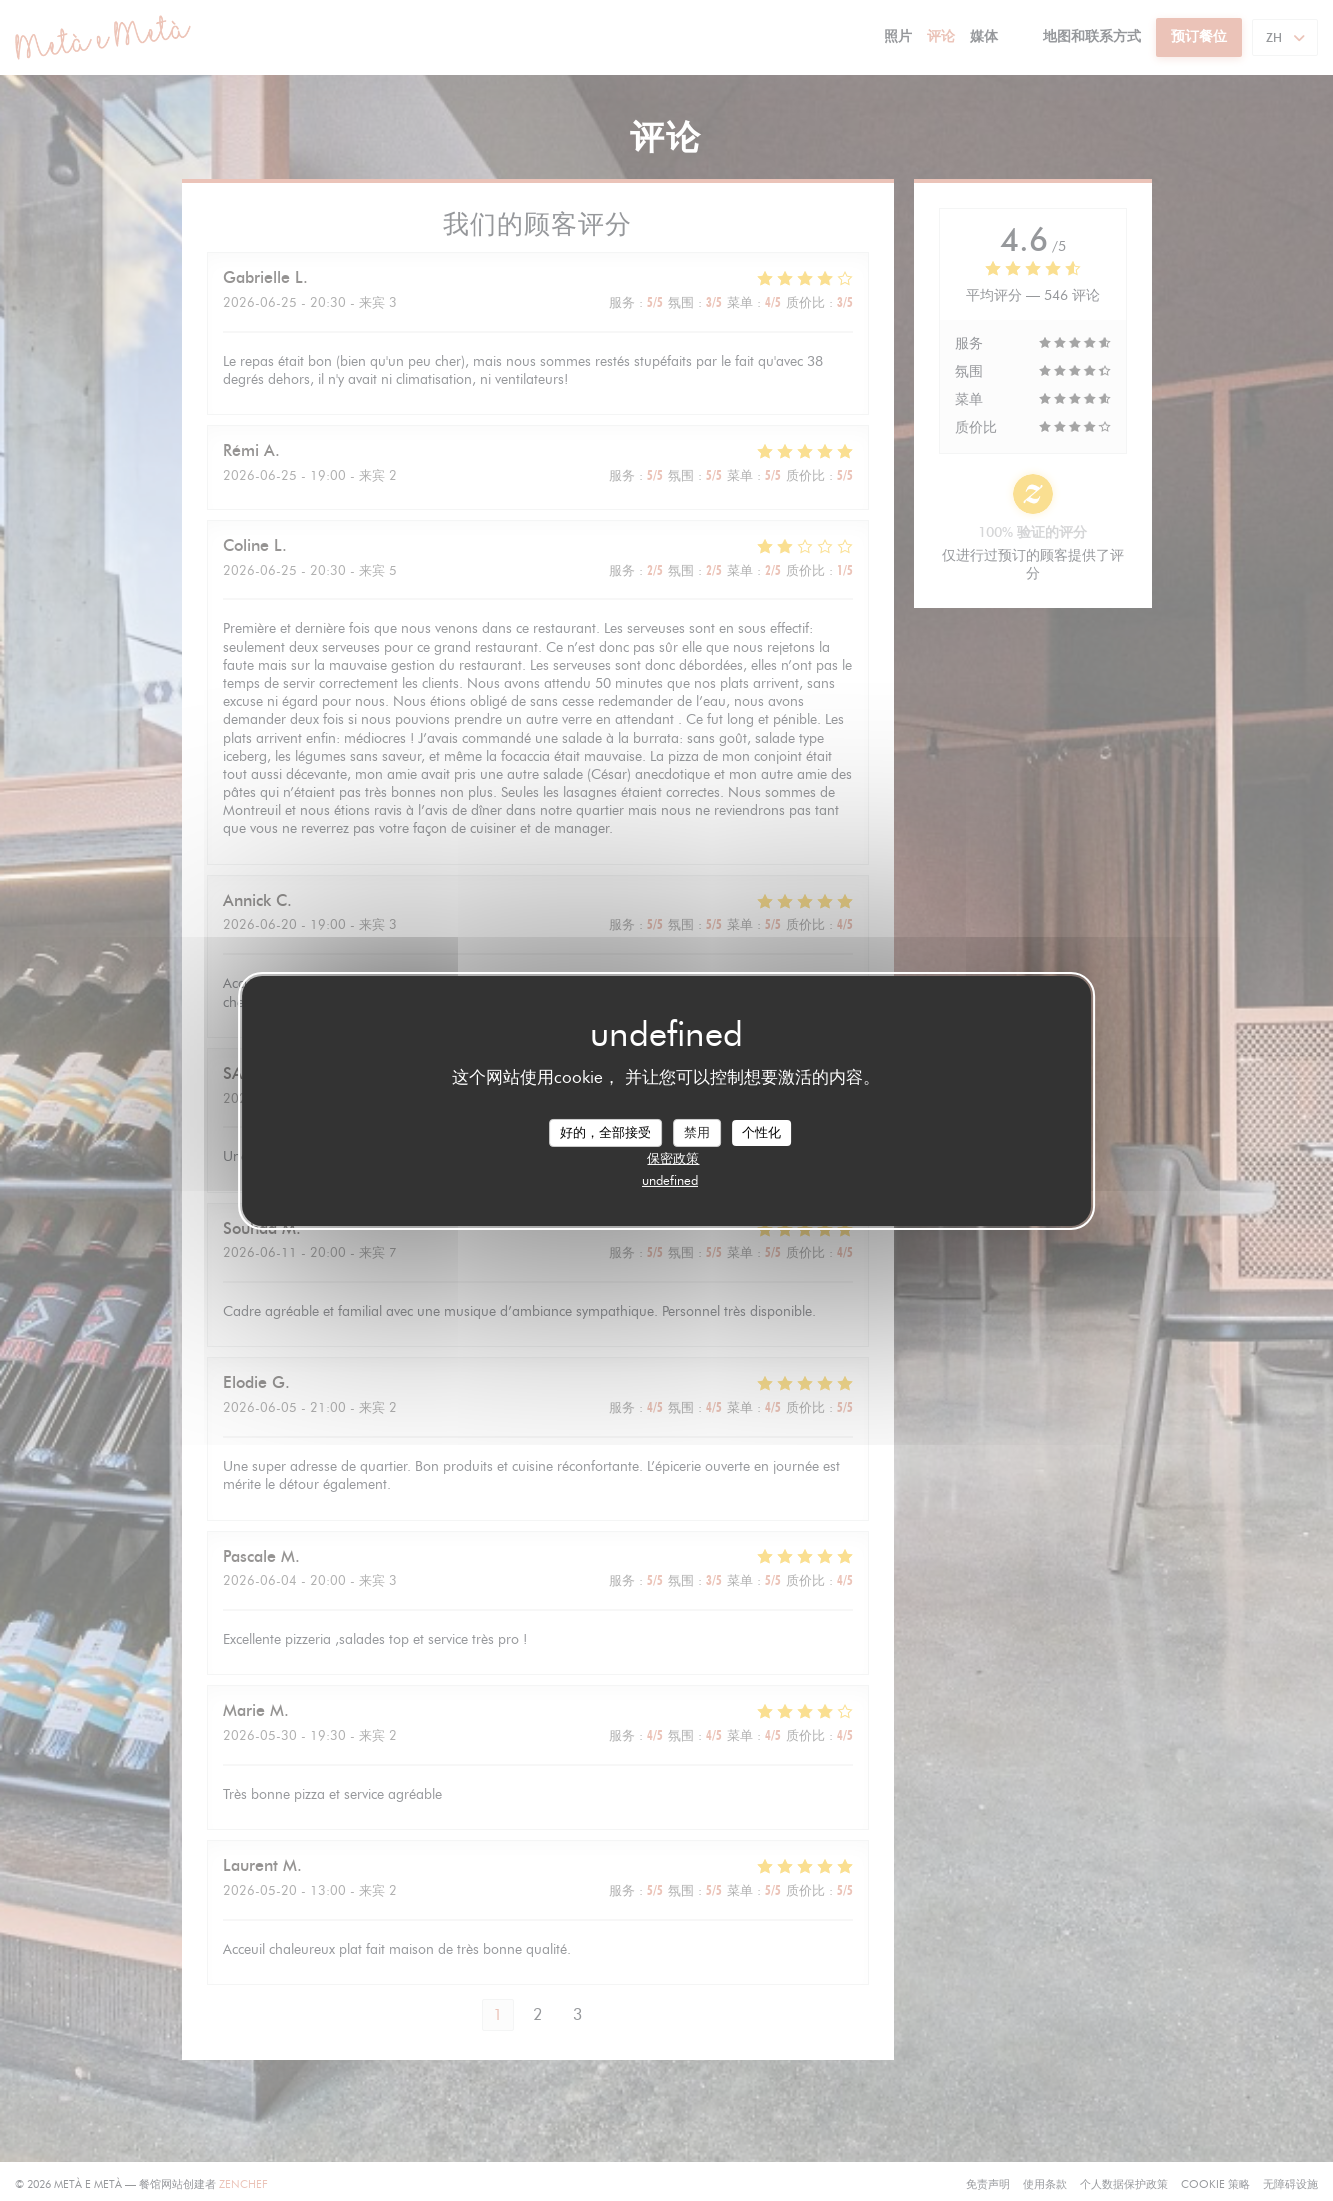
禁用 (697, 1132)
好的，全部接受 (605, 1132)
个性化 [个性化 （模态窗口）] (761, 1132)
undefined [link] (670, 1180)
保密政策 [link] (673, 1158)
